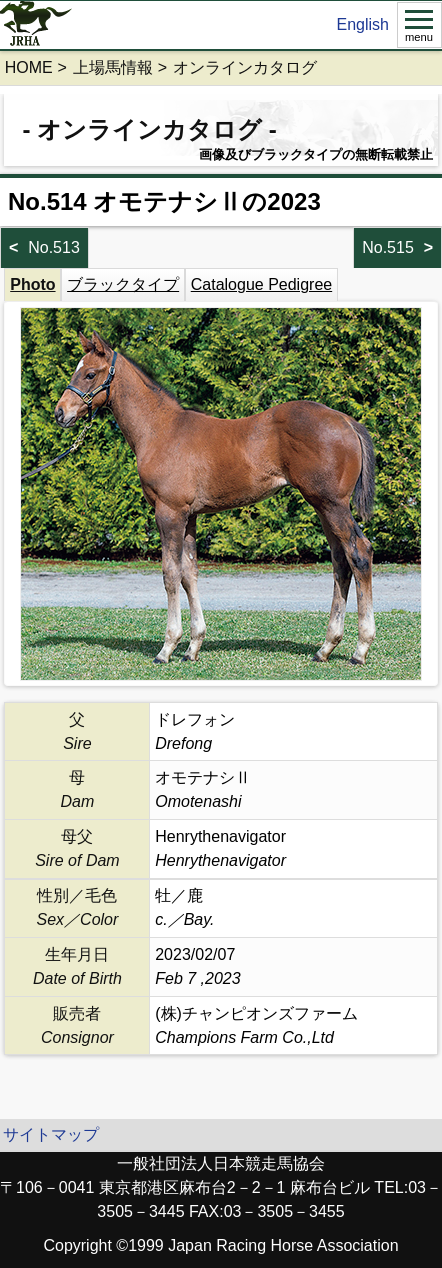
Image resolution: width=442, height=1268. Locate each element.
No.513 (54, 247)
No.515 (388, 247)
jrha (36, 25)
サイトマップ (51, 1134)
